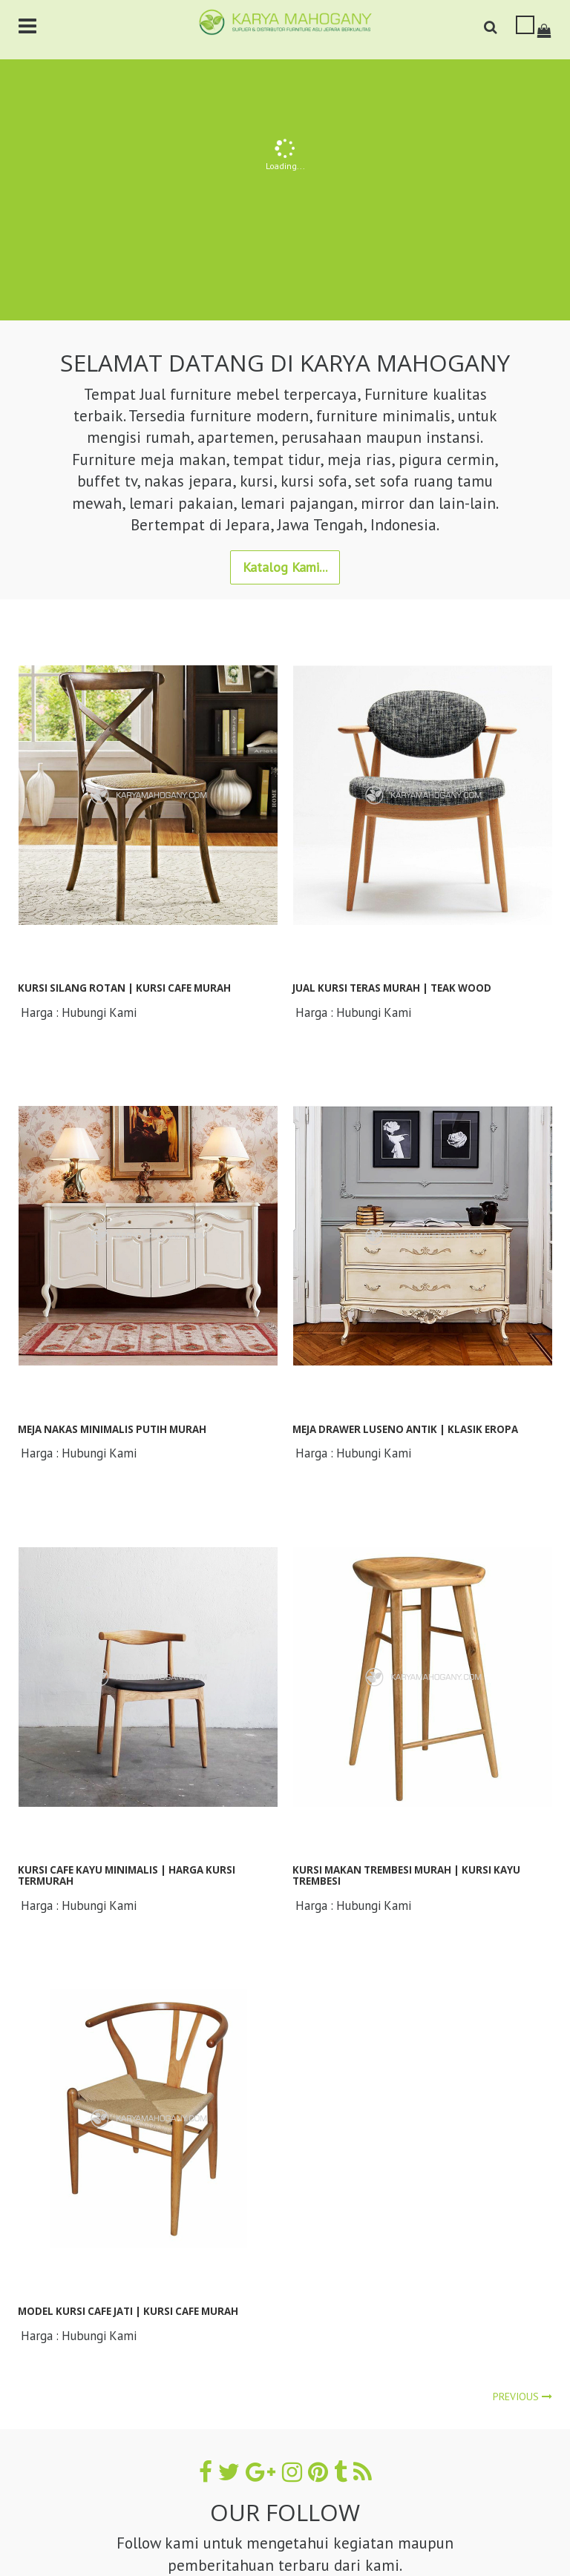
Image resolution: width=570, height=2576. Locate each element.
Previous (522, 2396)
